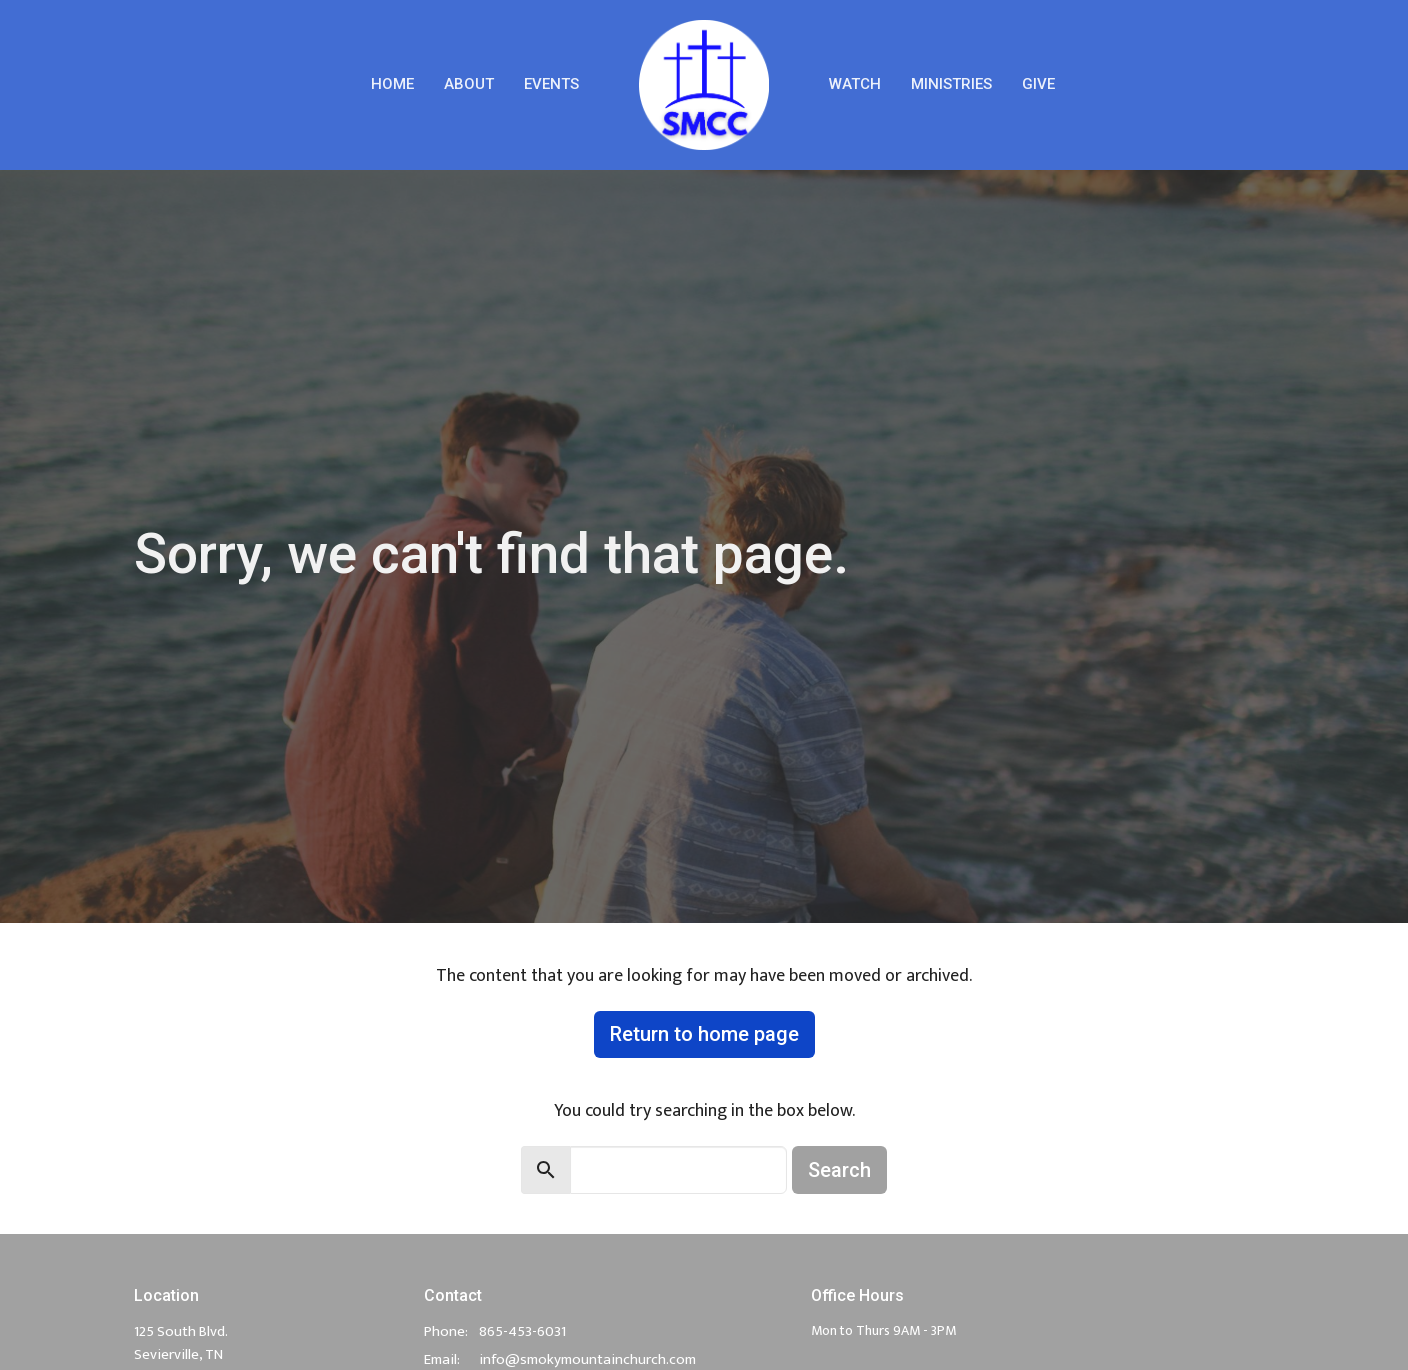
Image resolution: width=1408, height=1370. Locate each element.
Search (839, 1170)
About (469, 84)
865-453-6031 (522, 1331)
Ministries (951, 84)
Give (1038, 84)
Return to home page (704, 1034)
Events (551, 84)
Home (392, 84)
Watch (855, 84)
